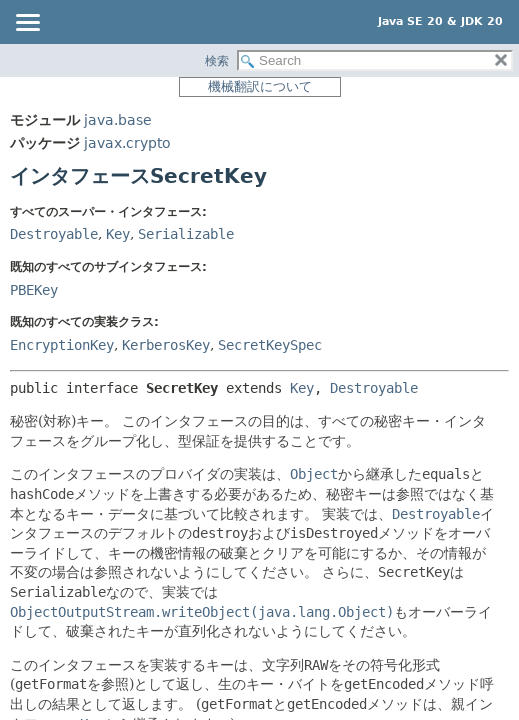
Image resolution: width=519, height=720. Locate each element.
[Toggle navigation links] (27, 24)
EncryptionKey (62, 345)
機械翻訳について (260, 86)
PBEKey (34, 290)
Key (118, 234)
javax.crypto (127, 143)
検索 (217, 61)
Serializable (186, 234)
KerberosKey (166, 345)
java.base (118, 120)
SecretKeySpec (270, 345)
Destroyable (54, 234)
